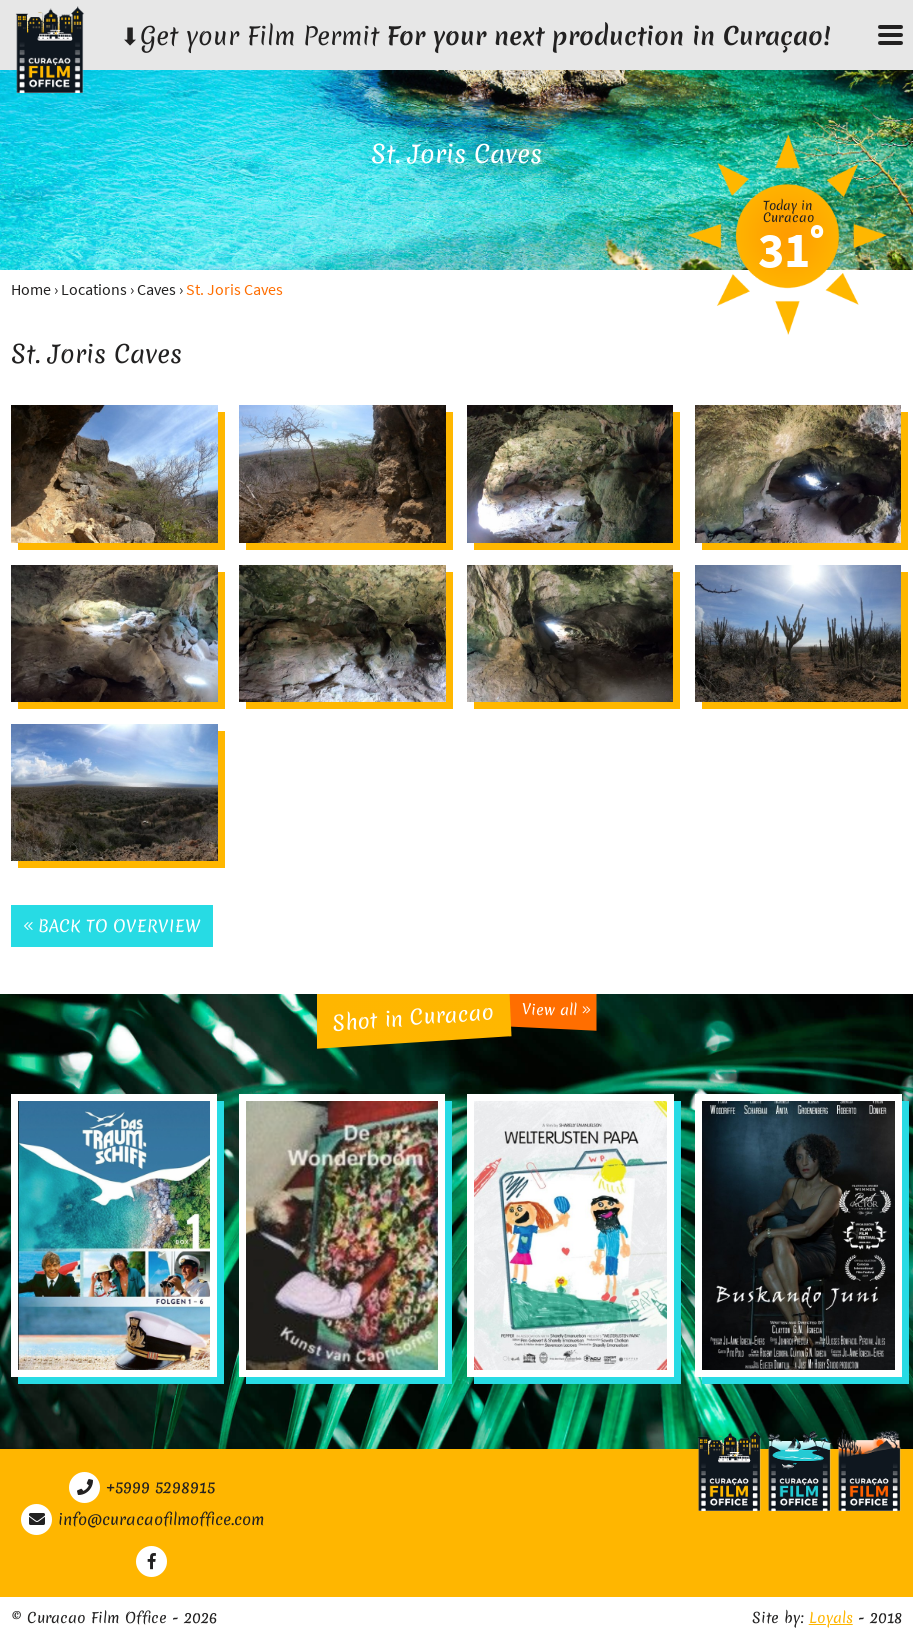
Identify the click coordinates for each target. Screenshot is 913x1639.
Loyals (831, 1618)
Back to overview (112, 925)
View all (555, 1009)
